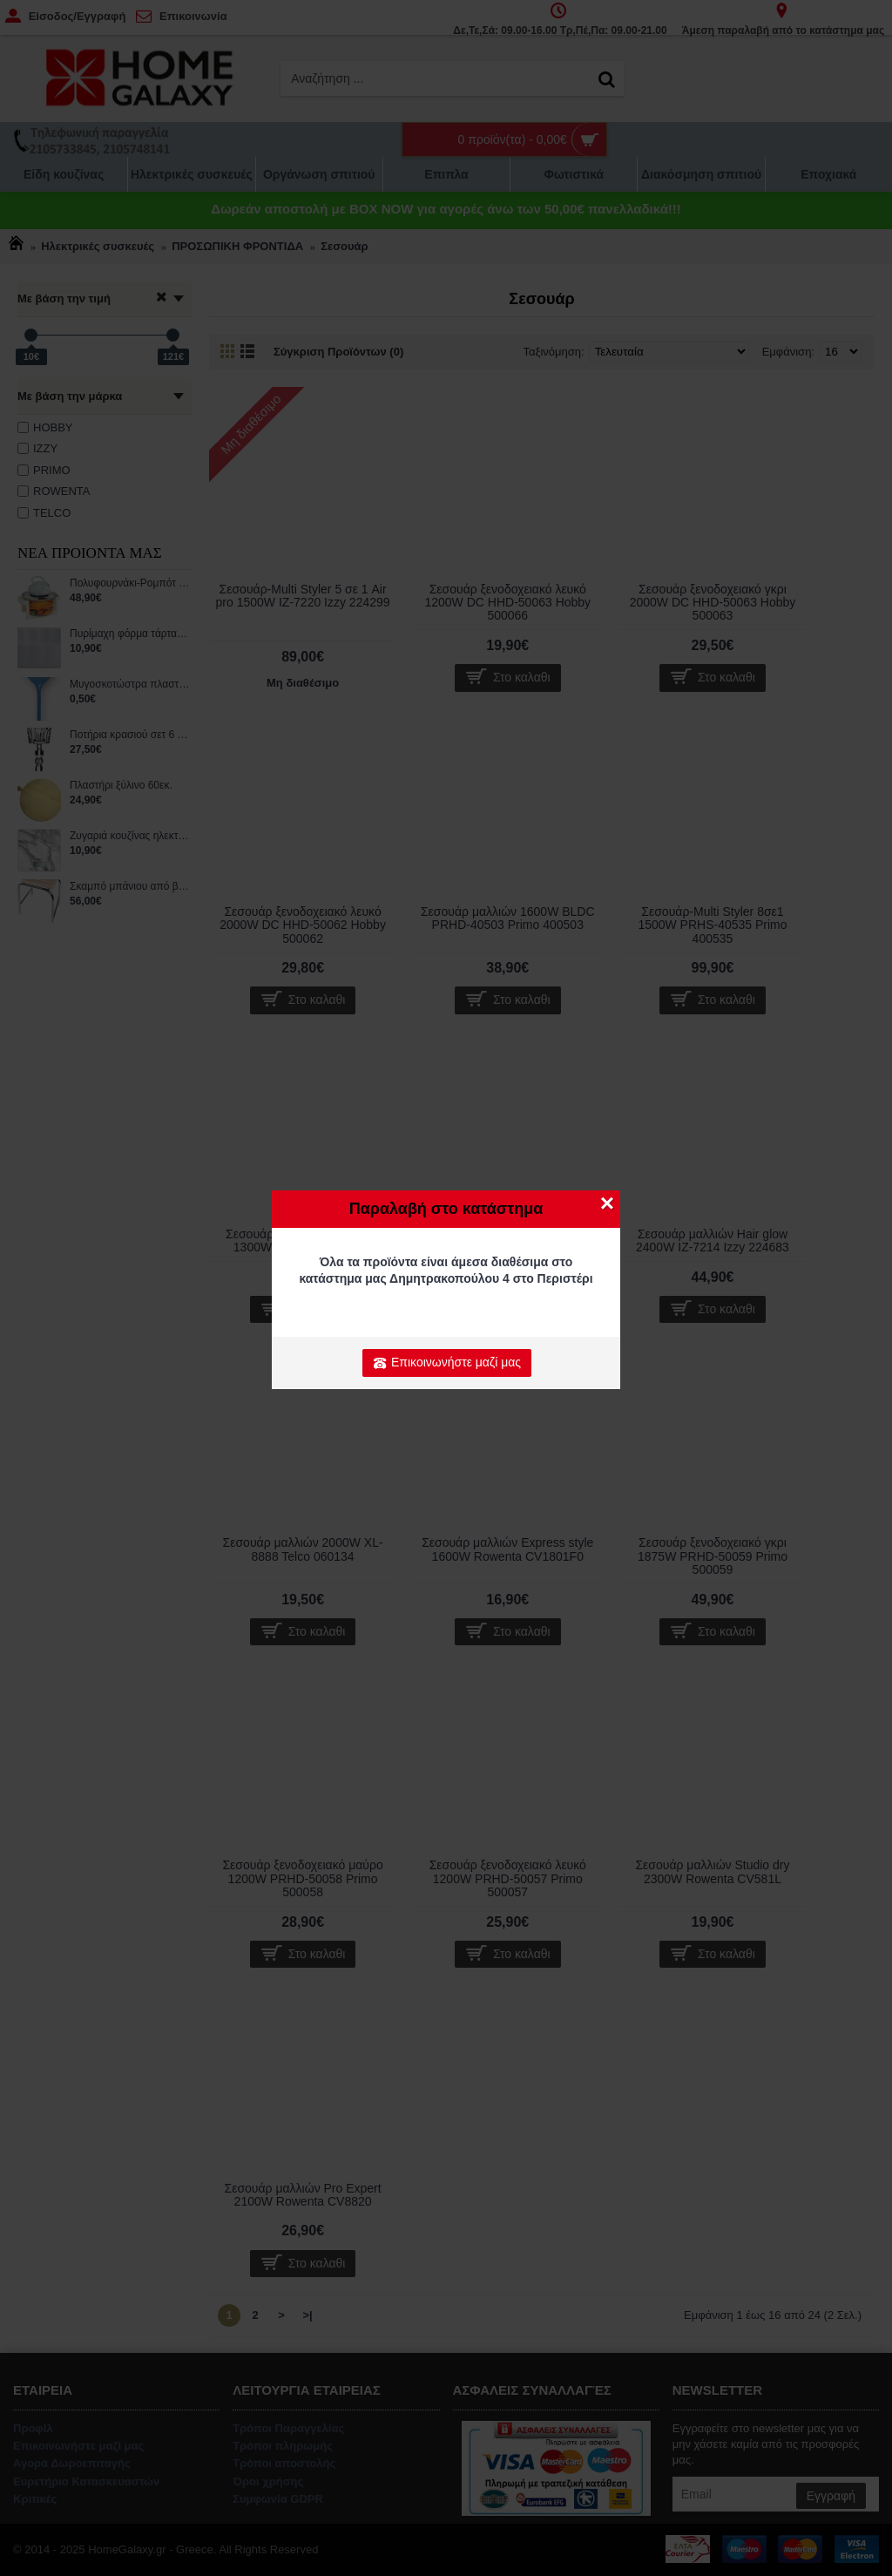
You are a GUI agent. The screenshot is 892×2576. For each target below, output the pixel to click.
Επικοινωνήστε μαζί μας (447, 1363)
